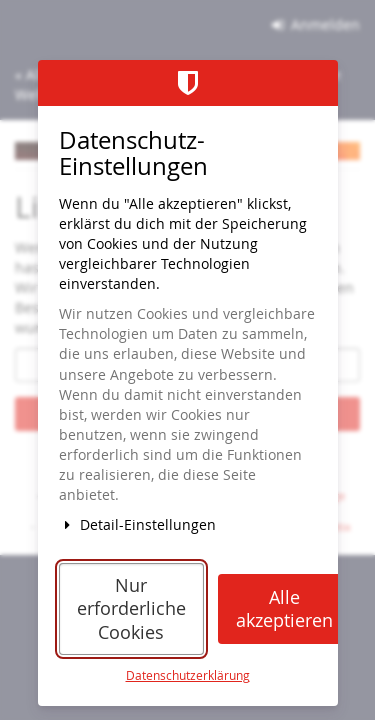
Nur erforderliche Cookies (131, 609)
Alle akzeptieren (284, 609)
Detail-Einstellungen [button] (138, 524)
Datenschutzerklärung (188, 675)
